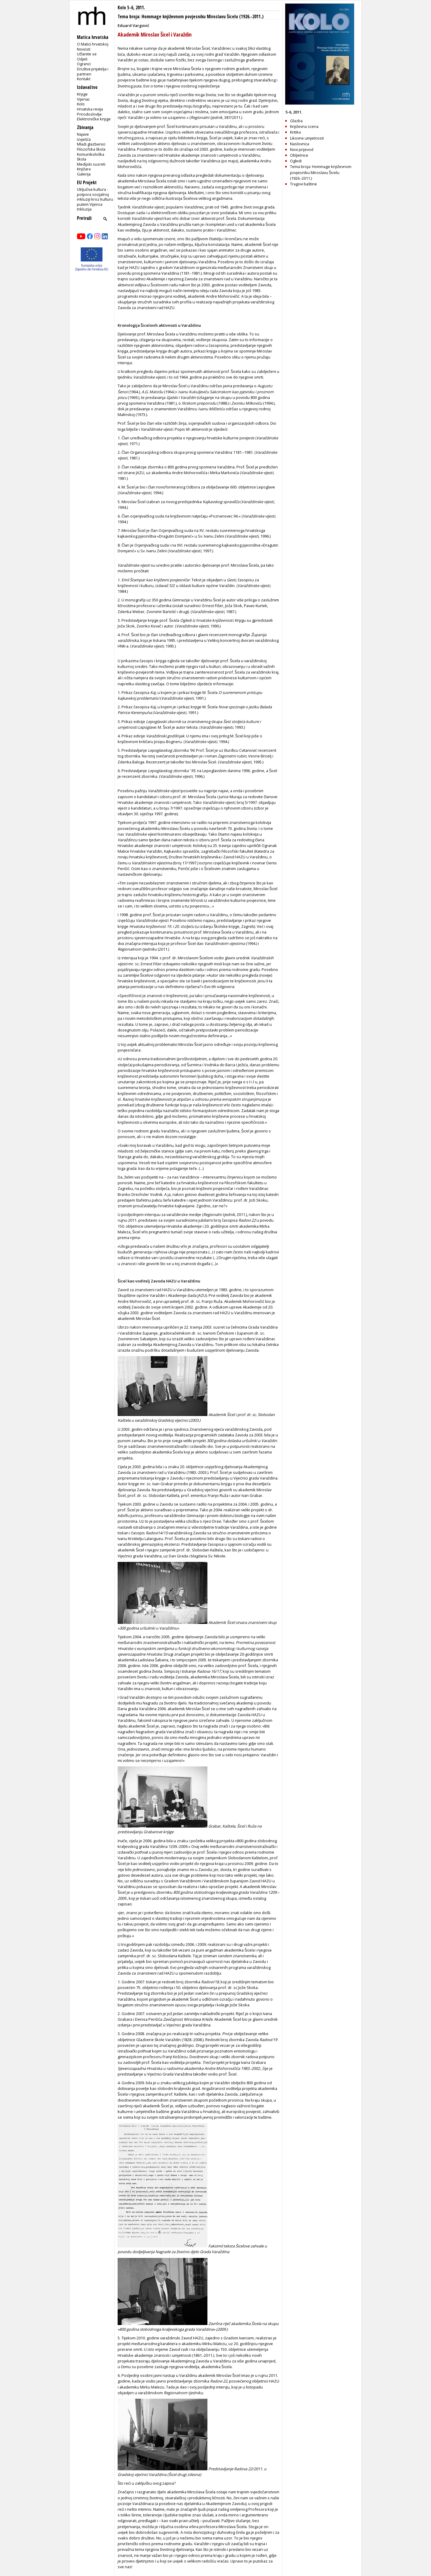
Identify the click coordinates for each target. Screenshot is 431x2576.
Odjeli (82, 59)
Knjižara (84, 169)
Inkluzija (84, 209)
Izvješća (84, 139)
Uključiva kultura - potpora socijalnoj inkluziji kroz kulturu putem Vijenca (95, 197)
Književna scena (304, 126)
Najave (83, 134)
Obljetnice (299, 155)
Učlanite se (87, 54)
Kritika (295, 132)
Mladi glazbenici (91, 144)
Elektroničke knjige (94, 119)
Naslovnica (299, 143)
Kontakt (83, 78)
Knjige (82, 94)
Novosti (83, 49)
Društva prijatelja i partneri (92, 71)
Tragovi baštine (303, 184)
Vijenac (83, 99)
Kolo (81, 104)
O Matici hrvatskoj (92, 44)
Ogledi (296, 161)
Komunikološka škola (90, 157)
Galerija (84, 174)
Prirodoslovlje (89, 114)
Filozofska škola (91, 149)
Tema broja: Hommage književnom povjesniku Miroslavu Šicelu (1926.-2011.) (191, 16)
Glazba (296, 120)
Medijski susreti (91, 164)
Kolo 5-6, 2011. (131, 7)
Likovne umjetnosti (307, 138)
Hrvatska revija (90, 109)
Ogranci (84, 63)
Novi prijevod (301, 149)
